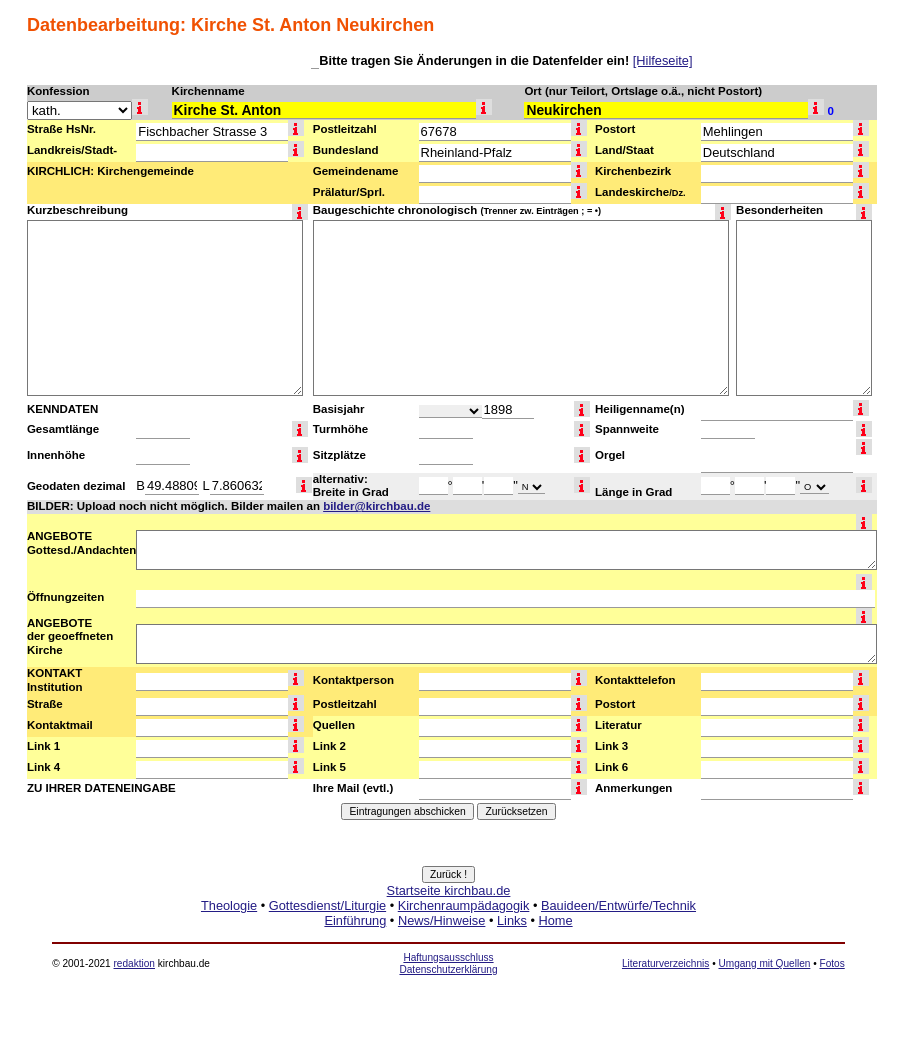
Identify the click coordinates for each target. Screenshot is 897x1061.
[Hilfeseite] (663, 60)
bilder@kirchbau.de (376, 506)
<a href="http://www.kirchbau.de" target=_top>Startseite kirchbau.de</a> (448, 928)
